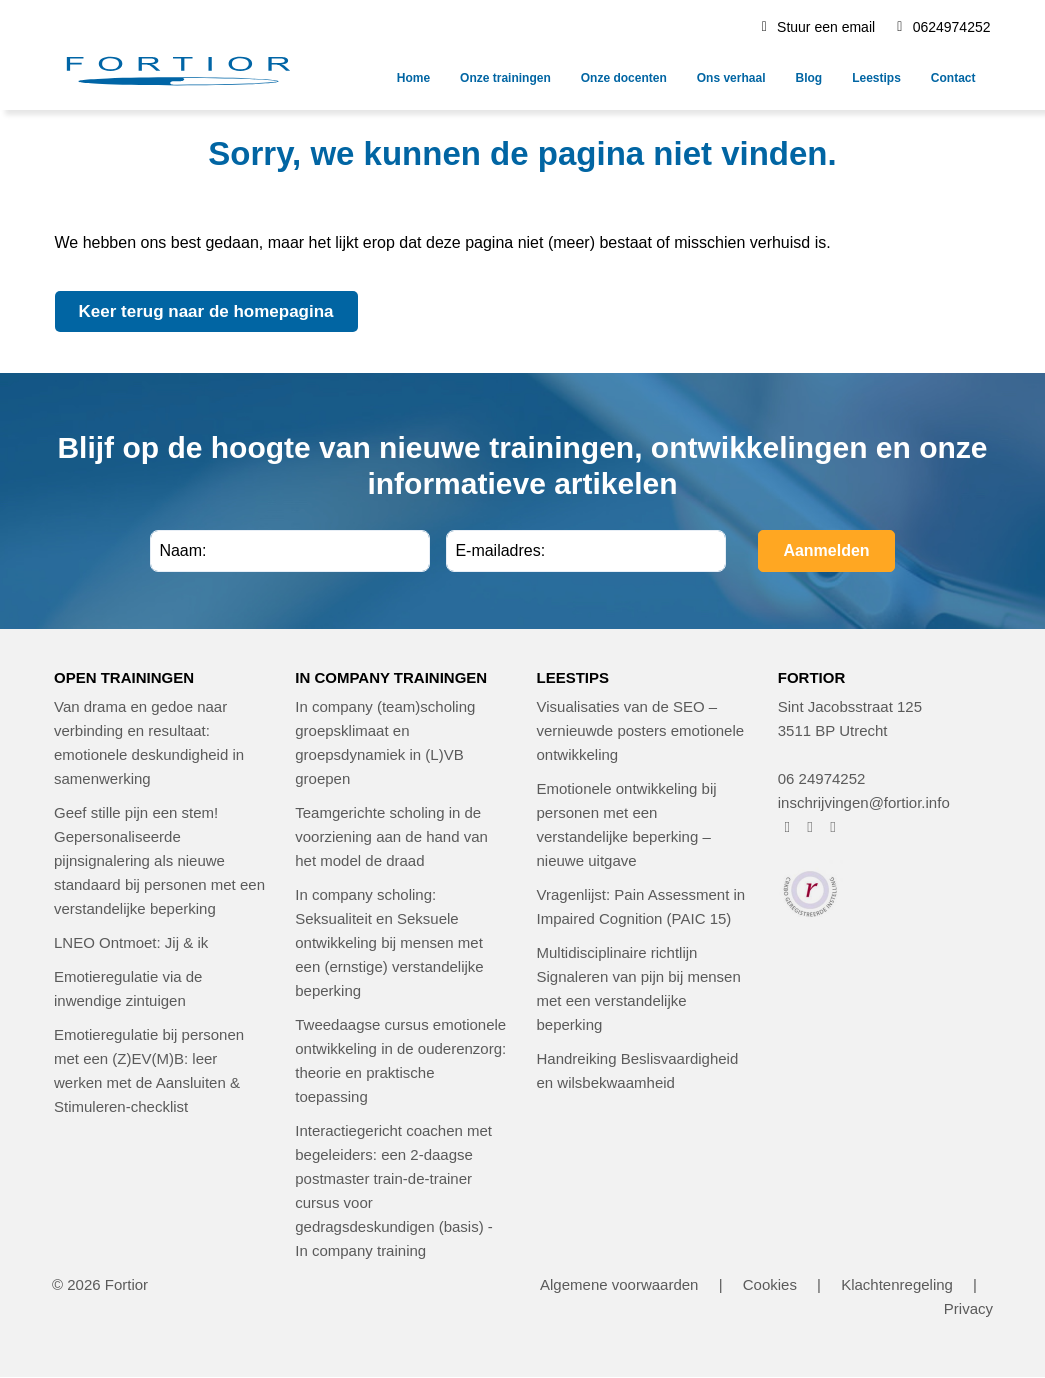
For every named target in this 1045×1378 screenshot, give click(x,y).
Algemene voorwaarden (619, 1284)
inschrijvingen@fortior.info (864, 802)
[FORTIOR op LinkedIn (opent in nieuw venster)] (833, 826)
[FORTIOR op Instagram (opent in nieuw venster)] (810, 826)
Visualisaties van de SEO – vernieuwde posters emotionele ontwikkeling (641, 730)
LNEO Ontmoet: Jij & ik (131, 942)
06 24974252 (822, 778)
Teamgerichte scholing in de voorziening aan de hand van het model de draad (391, 836)
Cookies (770, 1284)
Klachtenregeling (897, 1284)
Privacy (968, 1308)
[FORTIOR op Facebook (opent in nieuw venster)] (787, 826)
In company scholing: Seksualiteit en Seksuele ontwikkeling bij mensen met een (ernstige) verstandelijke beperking (389, 942)
